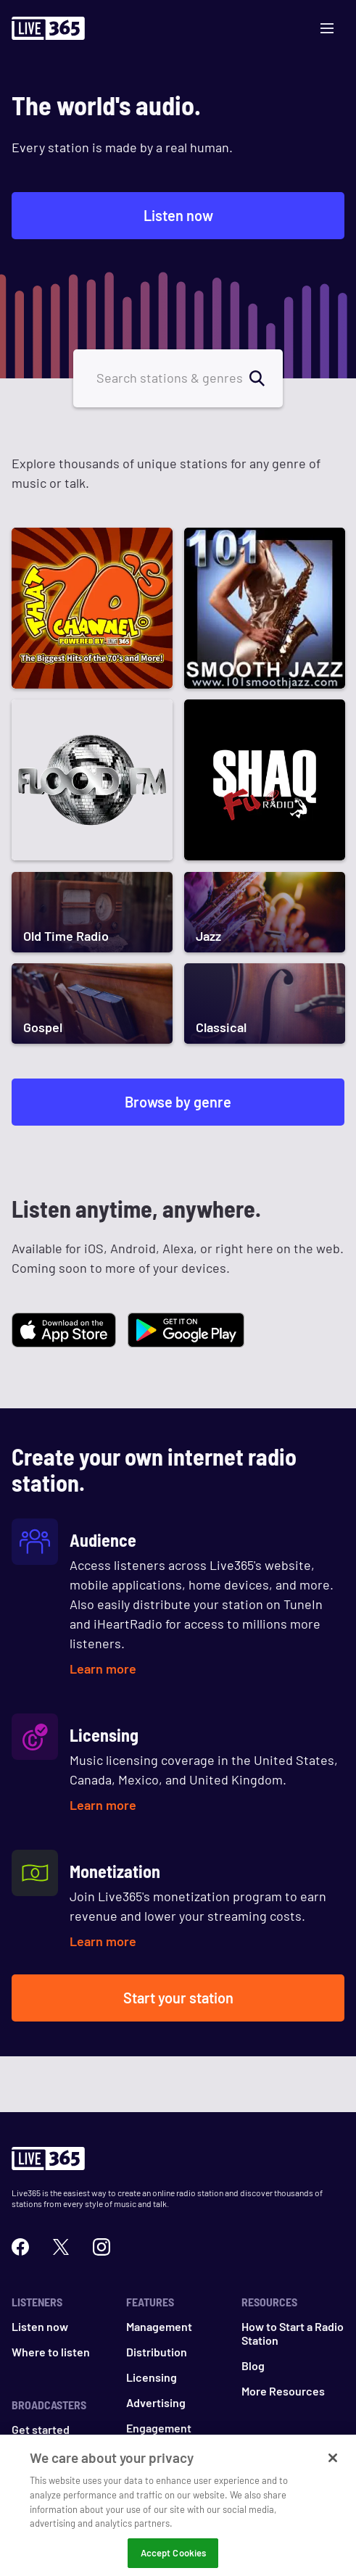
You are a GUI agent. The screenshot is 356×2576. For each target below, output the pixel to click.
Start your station (178, 1997)
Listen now (178, 215)
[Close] (333, 2467)
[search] (265, 378)
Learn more (103, 1669)
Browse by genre (178, 1101)
